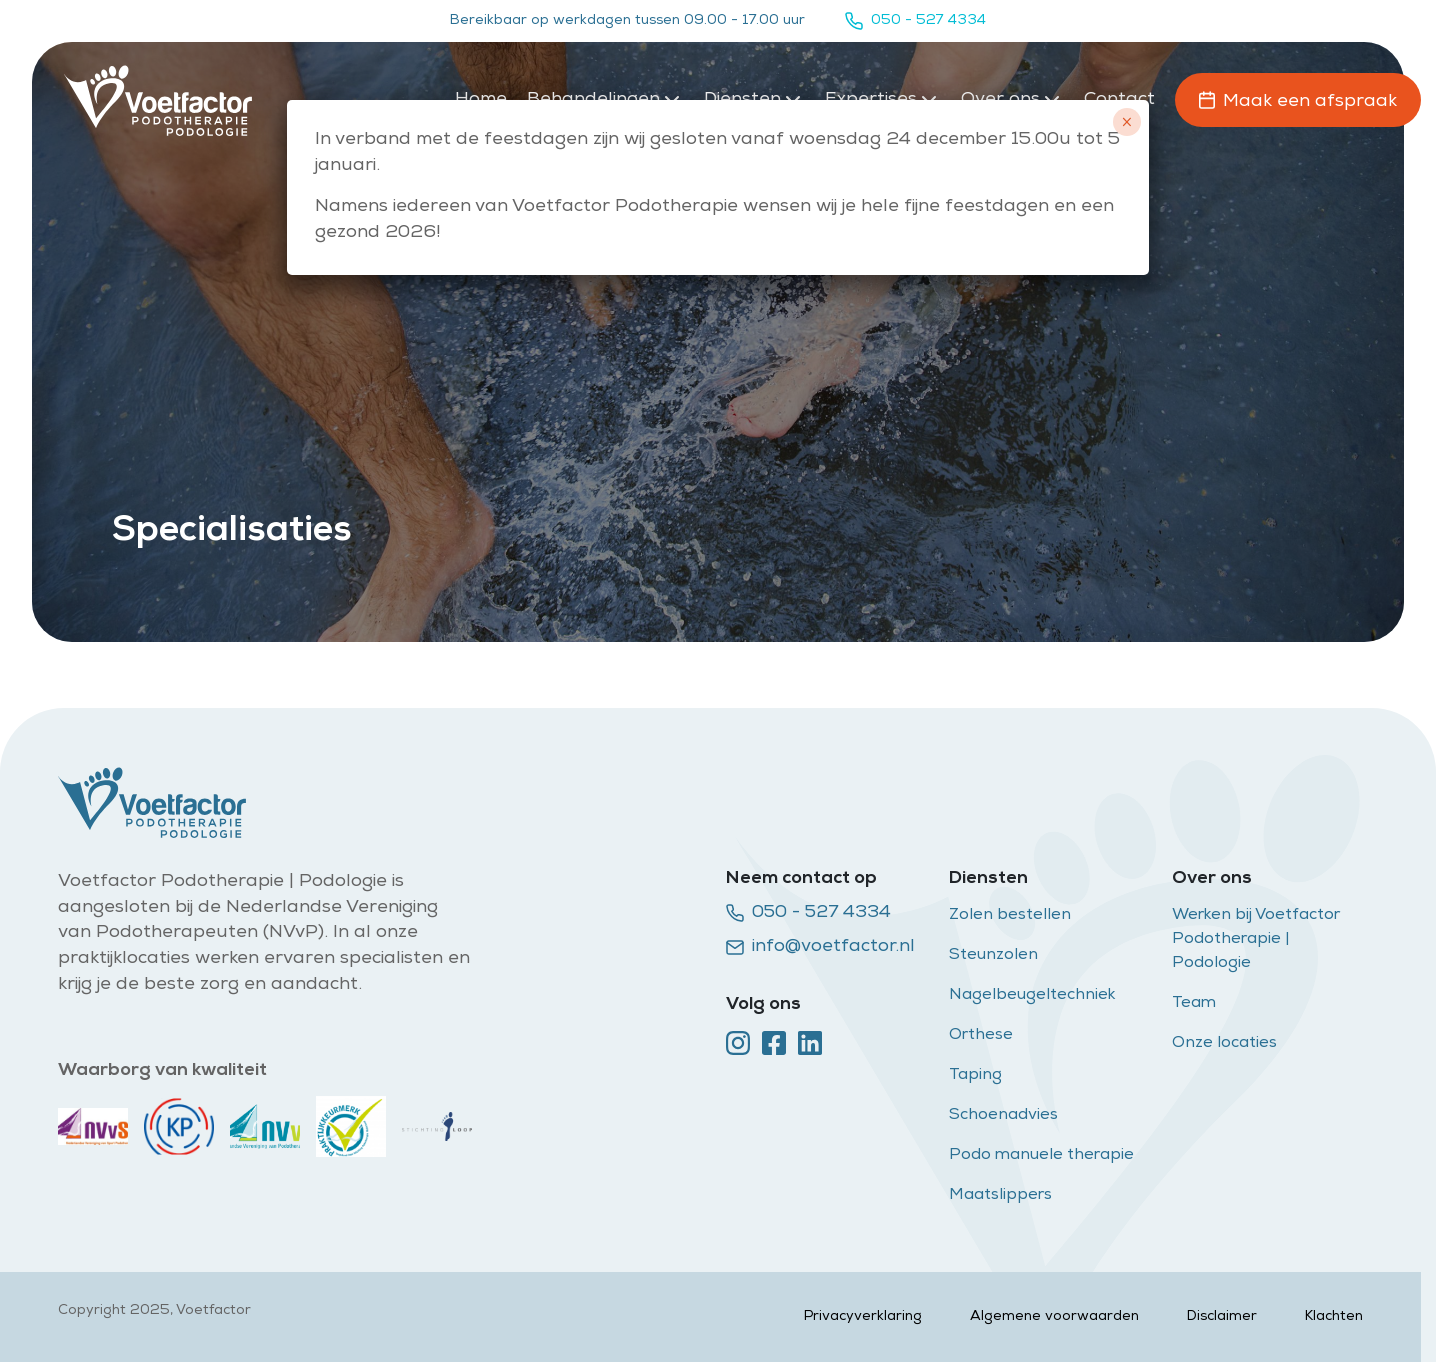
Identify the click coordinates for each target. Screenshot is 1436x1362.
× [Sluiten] (1126, 122)
